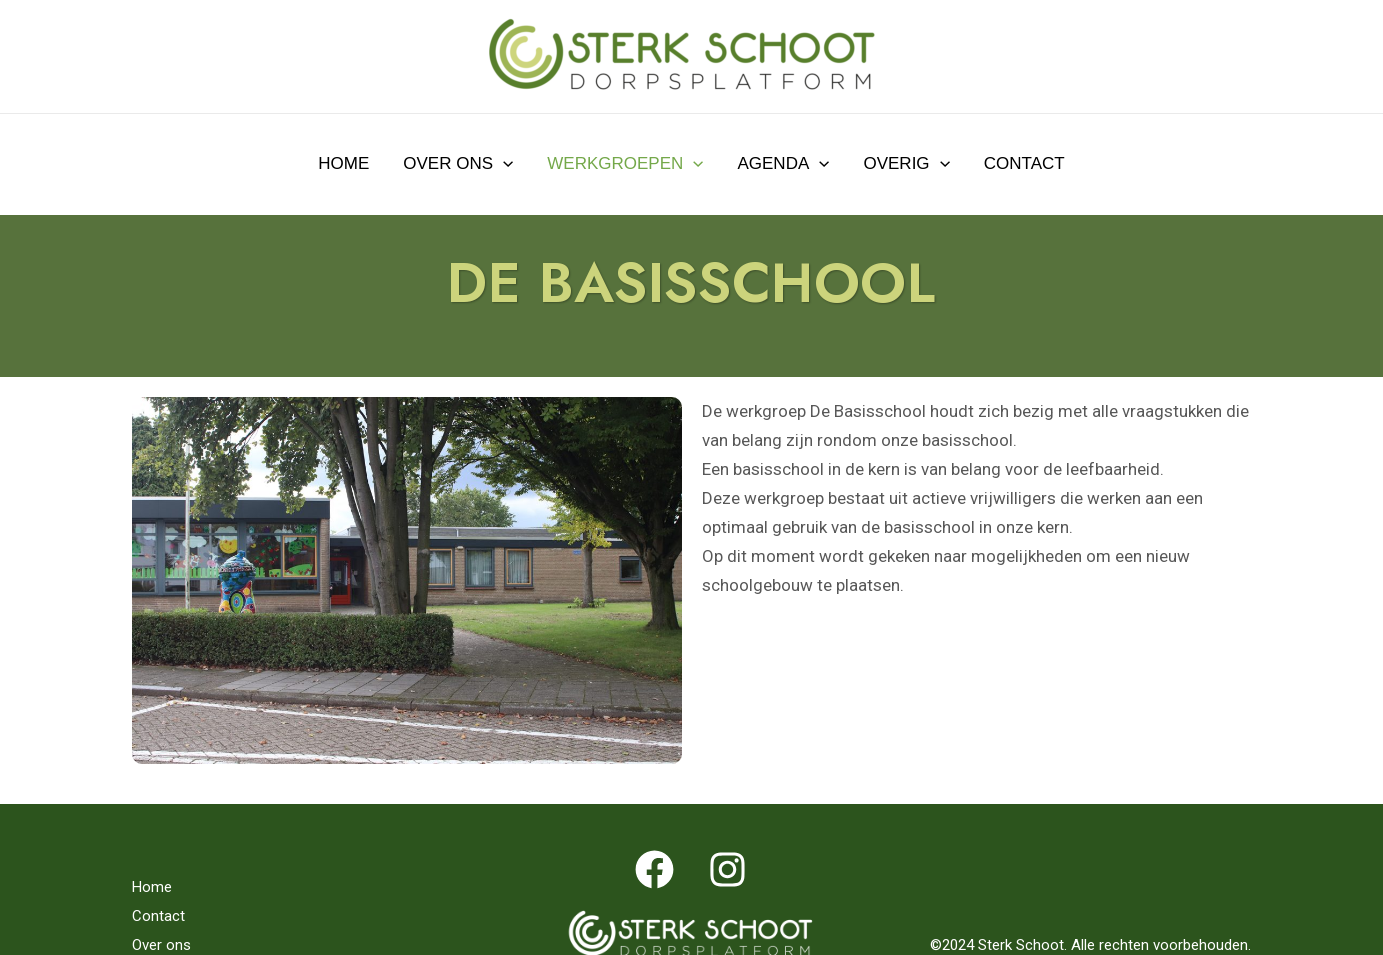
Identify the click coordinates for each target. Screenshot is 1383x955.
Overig (906, 164)
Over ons (458, 164)
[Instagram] (727, 869)
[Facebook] (654, 869)
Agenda (783, 164)
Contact (1024, 163)
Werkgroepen (625, 164)
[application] (503, 164)
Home (343, 163)
